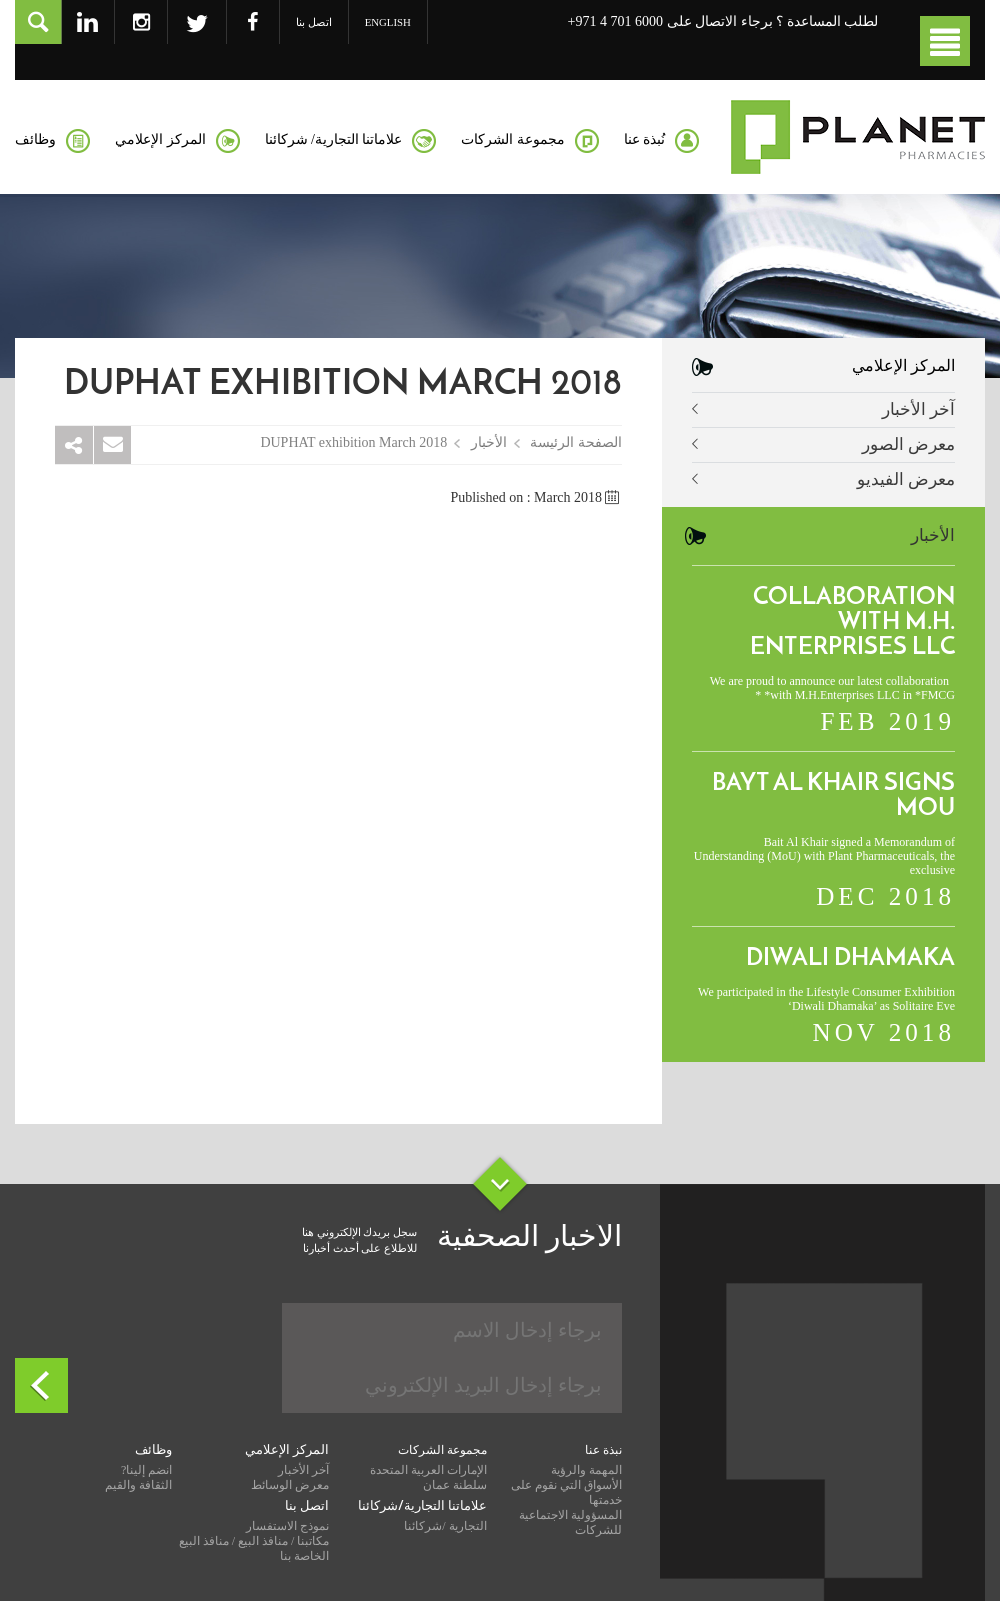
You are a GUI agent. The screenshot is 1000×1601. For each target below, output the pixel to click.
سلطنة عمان (455, 1485)
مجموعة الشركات (442, 1450)
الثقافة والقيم (138, 1485)
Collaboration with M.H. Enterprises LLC (852, 623)
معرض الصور (908, 444)
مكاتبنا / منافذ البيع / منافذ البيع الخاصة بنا (254, 1548)
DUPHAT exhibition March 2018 (353, 442)
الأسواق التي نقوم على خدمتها (566, 1492)
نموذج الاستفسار (287, 1526)
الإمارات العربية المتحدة (428, 1470)
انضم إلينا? (146, 1470)
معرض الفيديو (906, 479)
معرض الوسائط (290, 1485)
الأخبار (489, 442)
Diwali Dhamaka (850, 959)
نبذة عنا (603, 1450)
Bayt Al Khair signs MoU (833, 796)
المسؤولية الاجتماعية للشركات (570, 1522)
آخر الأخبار (918, 409)
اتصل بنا (314, 22)
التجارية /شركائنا (445, 1526)
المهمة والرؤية (586, 1470)
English (388, 22)
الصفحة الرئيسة (576, 442)
